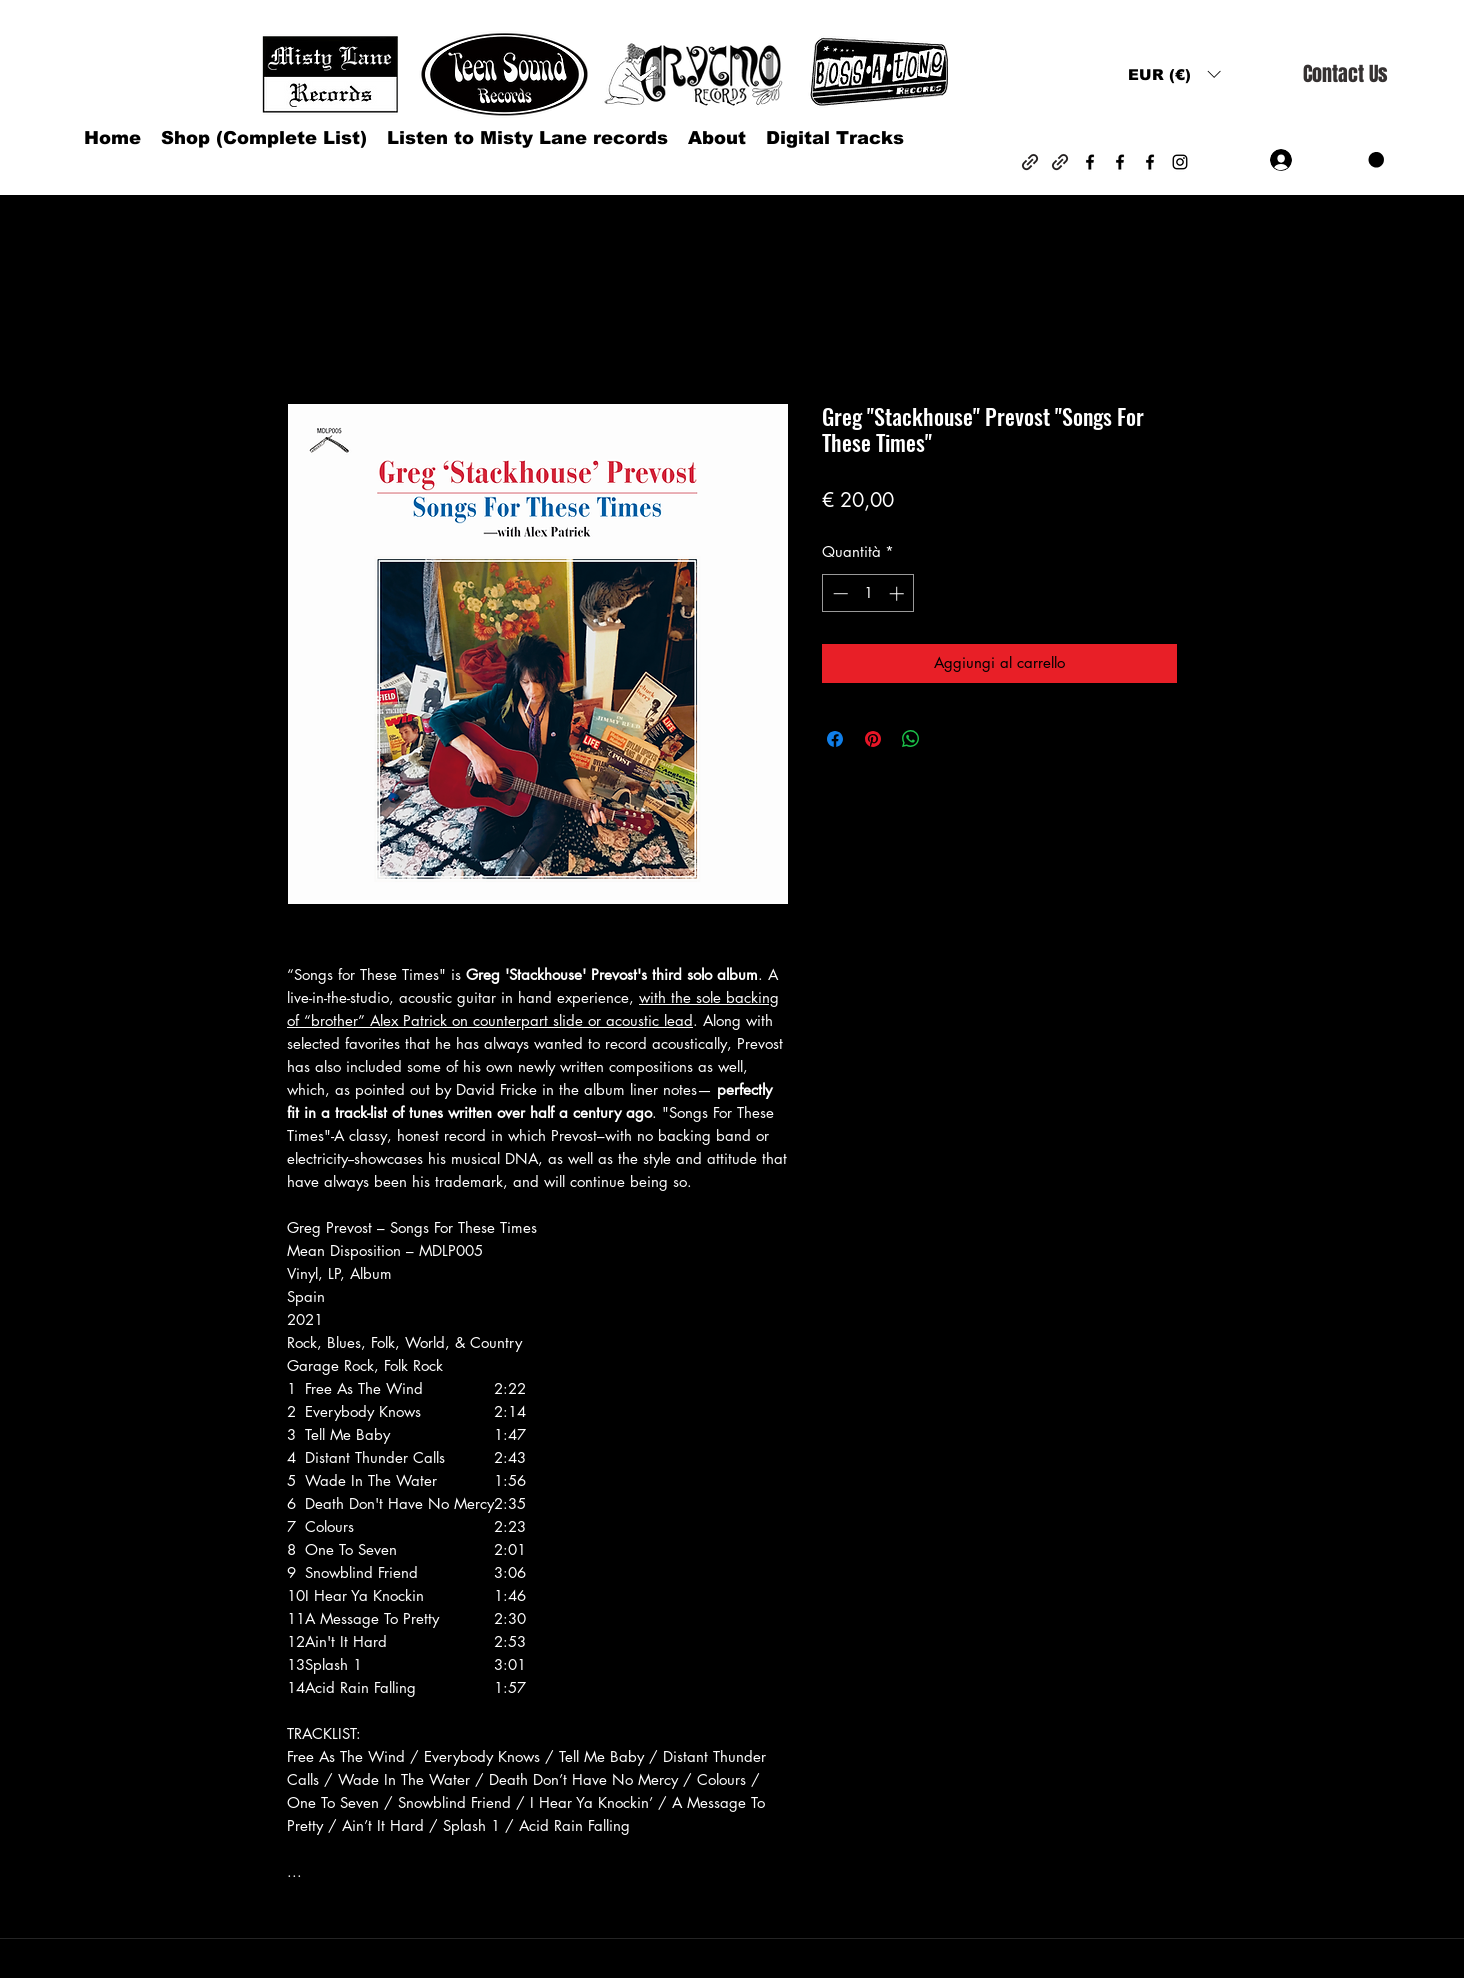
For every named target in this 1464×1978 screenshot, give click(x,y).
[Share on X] (949, 739)
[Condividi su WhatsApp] (911, 739)
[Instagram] (1180, 162)
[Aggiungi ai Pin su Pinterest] (873, 739)
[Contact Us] (1345, 74)
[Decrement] (838, 593)
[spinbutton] (868, 593)
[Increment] (898, 593)
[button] (1174, 74)
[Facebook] (1090, 162)
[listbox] (1174, 74)
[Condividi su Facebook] (835, 739)
